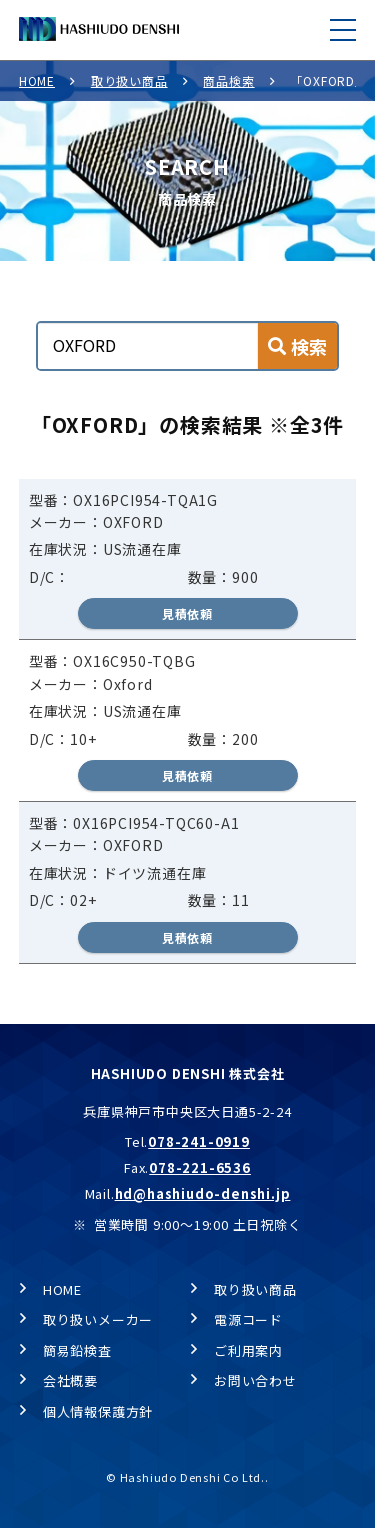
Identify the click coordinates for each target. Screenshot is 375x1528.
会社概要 (70, 1380)
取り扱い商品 (129, 80)
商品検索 (228, 80)
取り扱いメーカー (98, 1319)
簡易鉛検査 (77, 1350)
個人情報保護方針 (98, 1411)
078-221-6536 (200, 1167)
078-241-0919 (199, 1141)
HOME (37, 80)
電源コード (248, 1319)
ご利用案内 (248, 1350)
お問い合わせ (255, 1380)
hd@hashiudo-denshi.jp (203, 1193)
